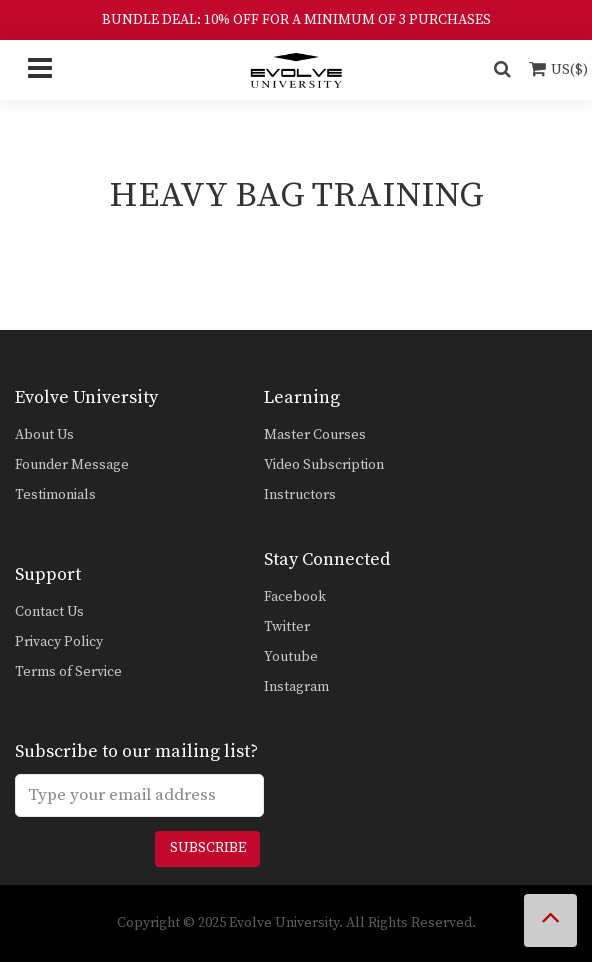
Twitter (287, 627)
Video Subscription (324, 465)
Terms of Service (68, 672)
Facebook (295, 597)
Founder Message (72, 465)
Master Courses (315, 435)
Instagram (296, 687)
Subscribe (208, 848)
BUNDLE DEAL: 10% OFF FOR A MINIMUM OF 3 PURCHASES (296, 20)
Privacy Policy (59, 642)
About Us (44, 435)
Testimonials (55, 495)
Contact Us (49, 612)
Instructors (300, 495)
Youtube (291, 657)
